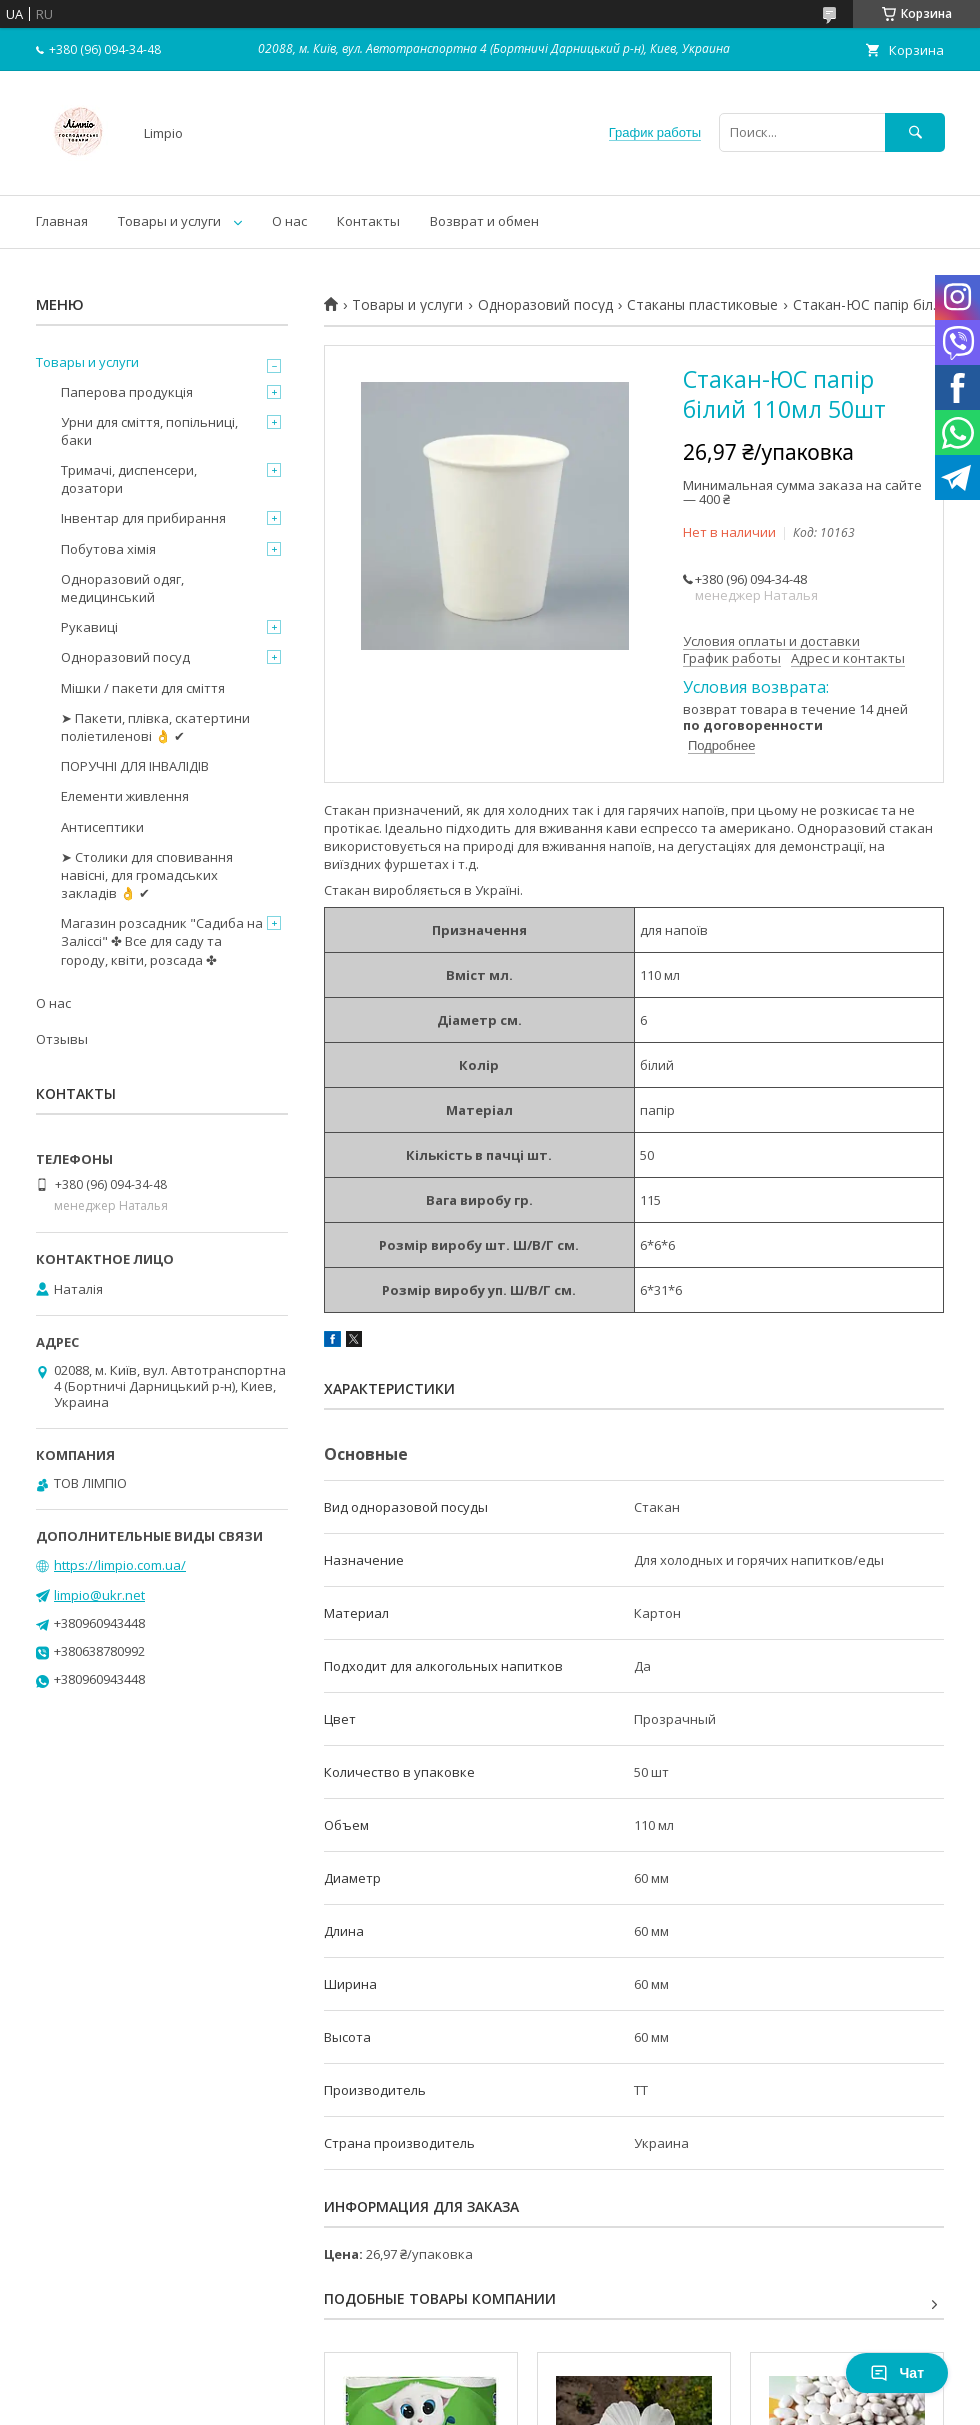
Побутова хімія (108, 549)
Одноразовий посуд (545, 305)
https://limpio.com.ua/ (120, 1565)
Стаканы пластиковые (702, 305)
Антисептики (102, 827)
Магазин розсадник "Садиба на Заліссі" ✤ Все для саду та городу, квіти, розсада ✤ (162, 941)
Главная (62, 221)
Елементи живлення (125, 796)
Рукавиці (89, 627)
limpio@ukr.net (99, 1595)
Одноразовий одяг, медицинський (122, 588)
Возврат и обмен (484, 221)
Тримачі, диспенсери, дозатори (129, 479)
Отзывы (62, 1039)
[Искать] (915, 132)
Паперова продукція (127, 392)
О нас (289, 221)
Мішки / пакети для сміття (143, 688)
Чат (897, 2373)
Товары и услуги (169, 221)
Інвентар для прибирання (143, 518)
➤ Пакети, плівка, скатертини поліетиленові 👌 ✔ (155, 727)
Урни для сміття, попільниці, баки (149, 431)
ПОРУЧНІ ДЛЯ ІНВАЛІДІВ (135, 766)
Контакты (368, 221)
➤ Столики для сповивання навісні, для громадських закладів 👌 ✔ (147, 875)
